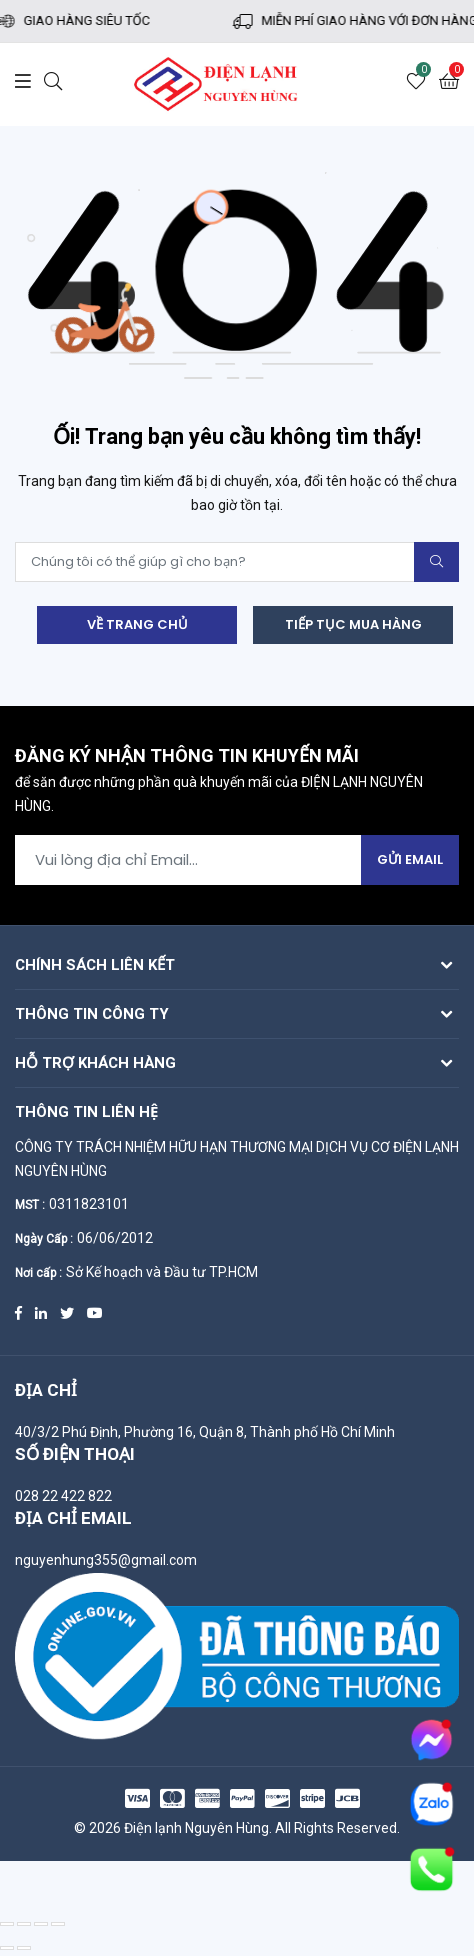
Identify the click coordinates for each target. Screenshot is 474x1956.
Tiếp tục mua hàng (353, 624)
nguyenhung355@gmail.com (106, 1560)
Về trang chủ (137, 624)
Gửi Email (410, 859)
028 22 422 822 (63, 1496)
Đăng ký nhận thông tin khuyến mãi (187, 757)
